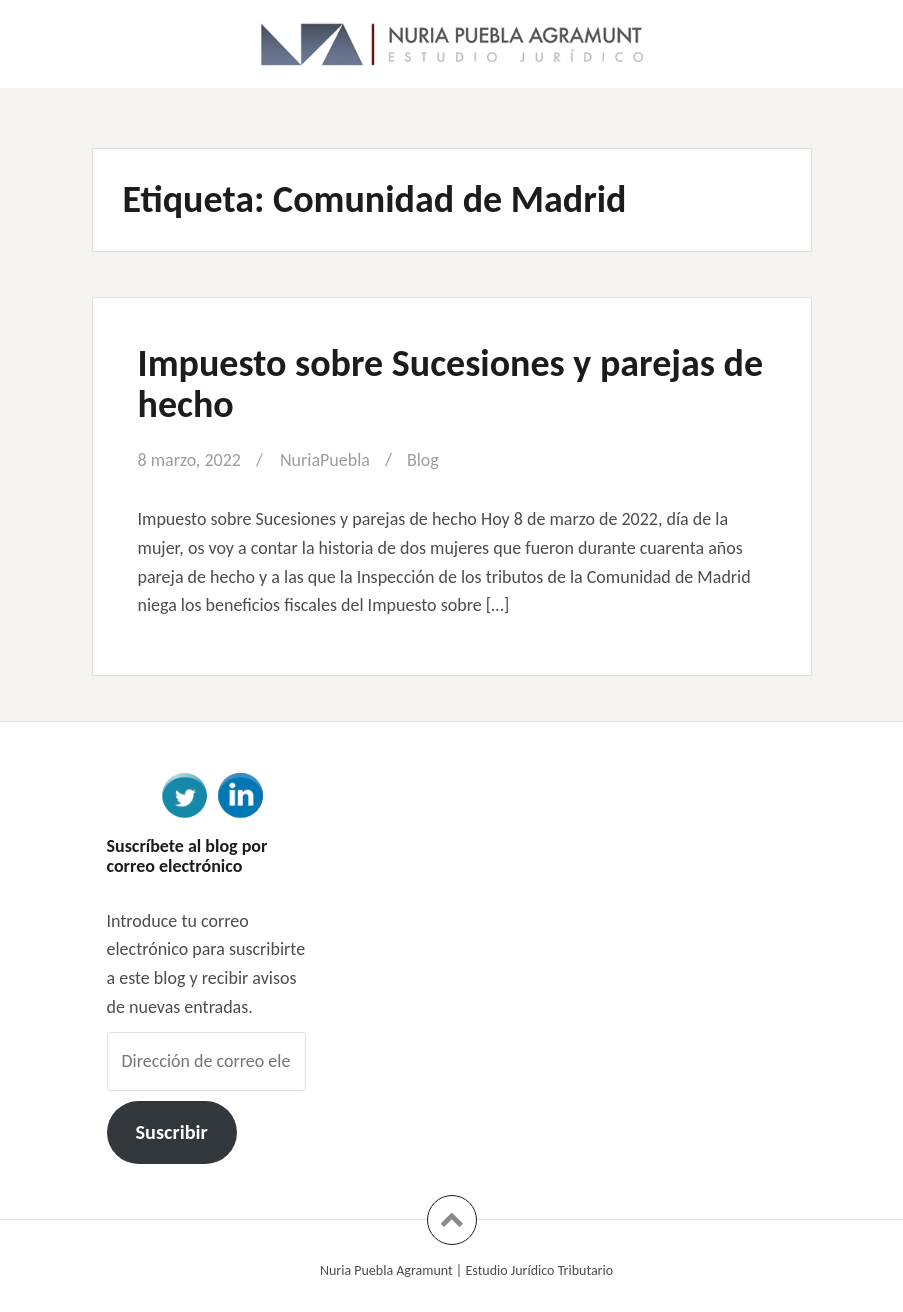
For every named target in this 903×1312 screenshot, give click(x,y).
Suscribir (171, 1132)
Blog (423, 460)
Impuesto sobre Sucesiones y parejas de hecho (451, 384)
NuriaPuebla (325, 460)
